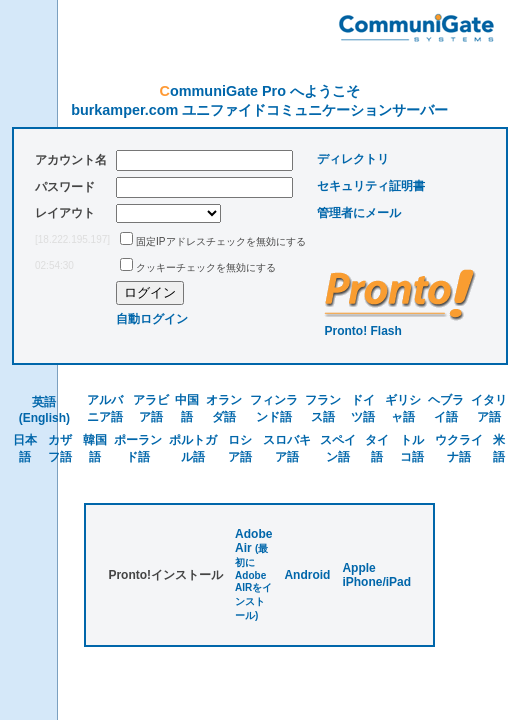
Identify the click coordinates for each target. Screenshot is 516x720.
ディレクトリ (353, 159)
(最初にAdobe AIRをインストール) (253, 582)
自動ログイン (152, 319)
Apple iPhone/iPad (376, 575)
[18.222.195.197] (72, 239)
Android (307, 575)
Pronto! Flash (363, 331)
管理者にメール (359, 213)
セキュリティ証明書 (371, 186)
